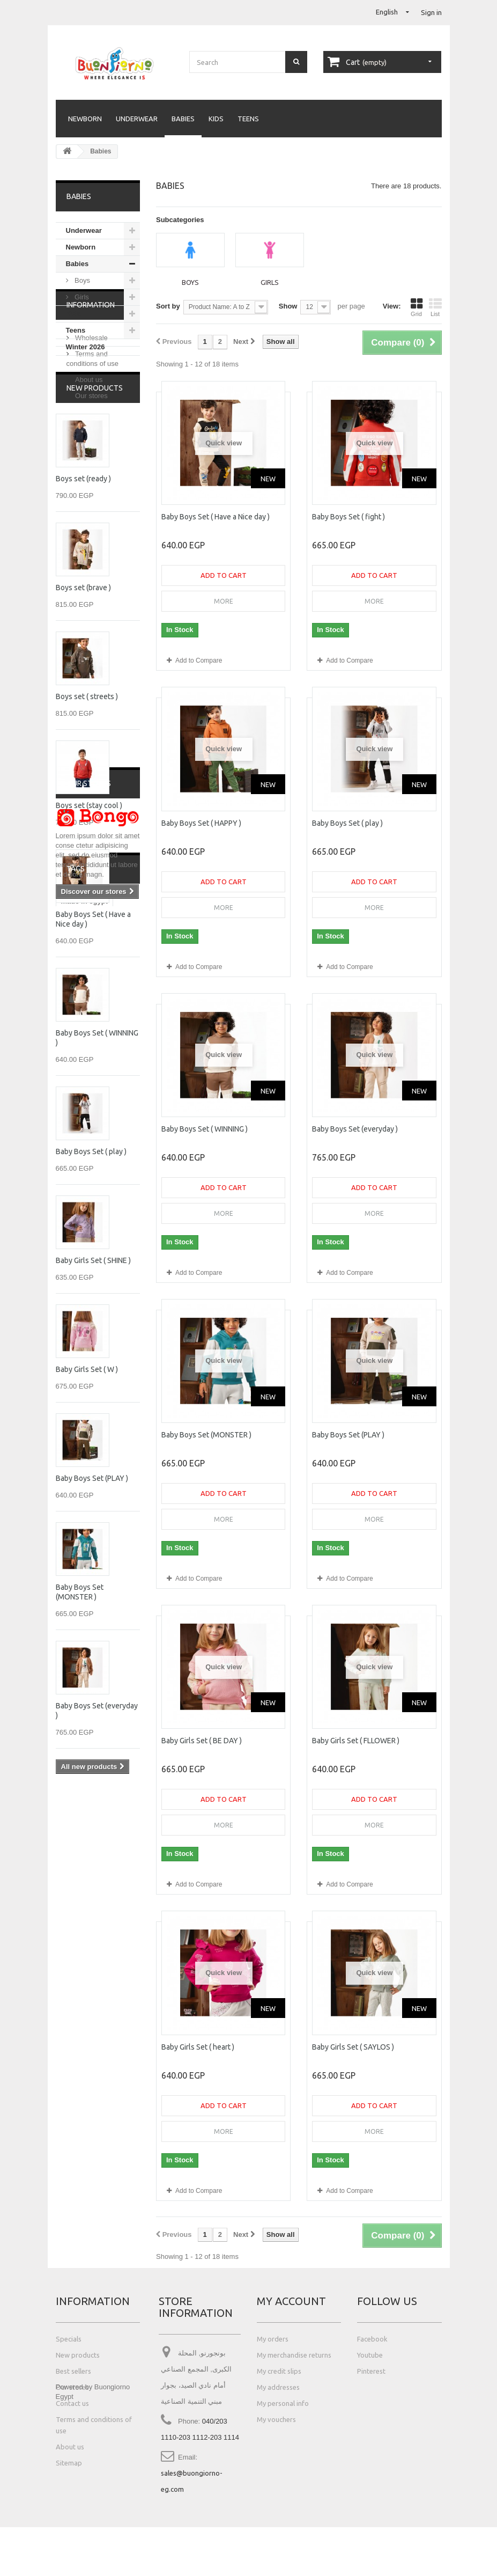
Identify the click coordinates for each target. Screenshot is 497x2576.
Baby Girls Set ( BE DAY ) (201, 1740)
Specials (68, 2339)
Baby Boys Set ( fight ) (348, 516)
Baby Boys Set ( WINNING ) (204, 1129)
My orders (272, 2339)
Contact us (72, 2403)
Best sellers (73, 2371)
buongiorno (80, 2145)
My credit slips (279, 2371)
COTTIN (74, 2161)
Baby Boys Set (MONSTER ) (206, 1434)
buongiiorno (81, 2178)
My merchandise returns (294, 2355)
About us (88, 458)
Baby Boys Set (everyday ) (355, 1129)
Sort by (168, 306)
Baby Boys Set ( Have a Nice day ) (215, 516)
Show (288, 306)
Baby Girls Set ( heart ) (197, 2047)
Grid (416, 307)
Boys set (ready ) (83, 605)
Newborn (85, 118)
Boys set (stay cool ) (89, 932)
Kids (216, 118)
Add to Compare (198, 660)
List (435, 307)
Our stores (90, 475)
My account (291, 2301)
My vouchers (276, 2419)
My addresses (278, 2387)
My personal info (283, 2403)
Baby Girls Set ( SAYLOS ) (353, 2047)
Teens (248, 118)
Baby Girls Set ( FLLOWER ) (355, 1740)
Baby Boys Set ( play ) (91, 1278)
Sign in (431, 12)
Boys (82, 280)
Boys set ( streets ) (87, 823)
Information (90, 388)
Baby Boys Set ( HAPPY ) (201, 823)
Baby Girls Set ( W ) (87, 1496)
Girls (81, 297)
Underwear (137, 118)
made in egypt (84, 2113)
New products (94, 515)
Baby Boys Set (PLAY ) (92, 1605)
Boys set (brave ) (83, 714)
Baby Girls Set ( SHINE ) (93, 1387)
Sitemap (69, 2463)
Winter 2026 (85, 347)
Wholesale (90, 417)
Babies (183, 118)
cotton (72, 2129)
